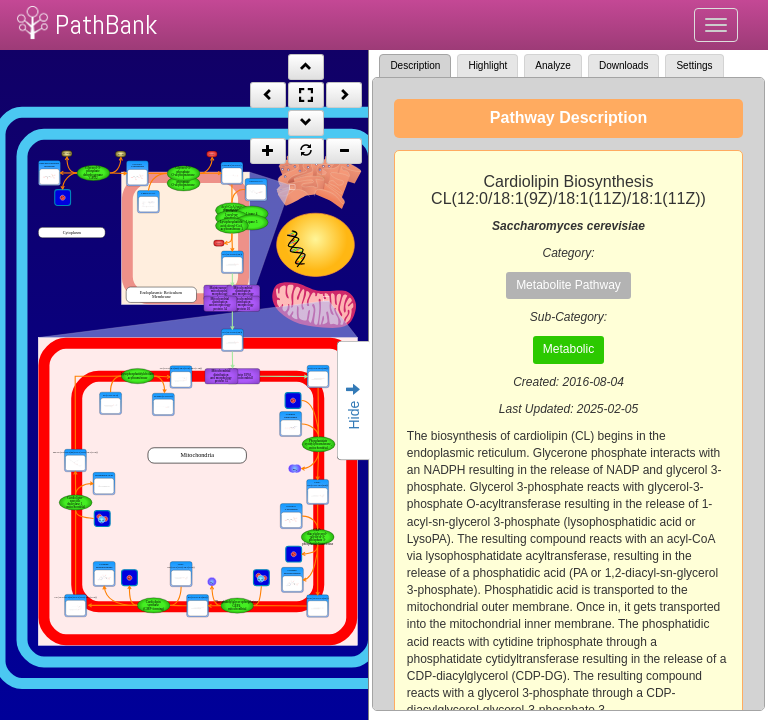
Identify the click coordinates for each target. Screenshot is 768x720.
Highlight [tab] (487, 65)
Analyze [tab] (553, 65)
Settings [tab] (694, 65)
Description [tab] (415, 65)
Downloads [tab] (623, 65)
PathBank (106, 24)
